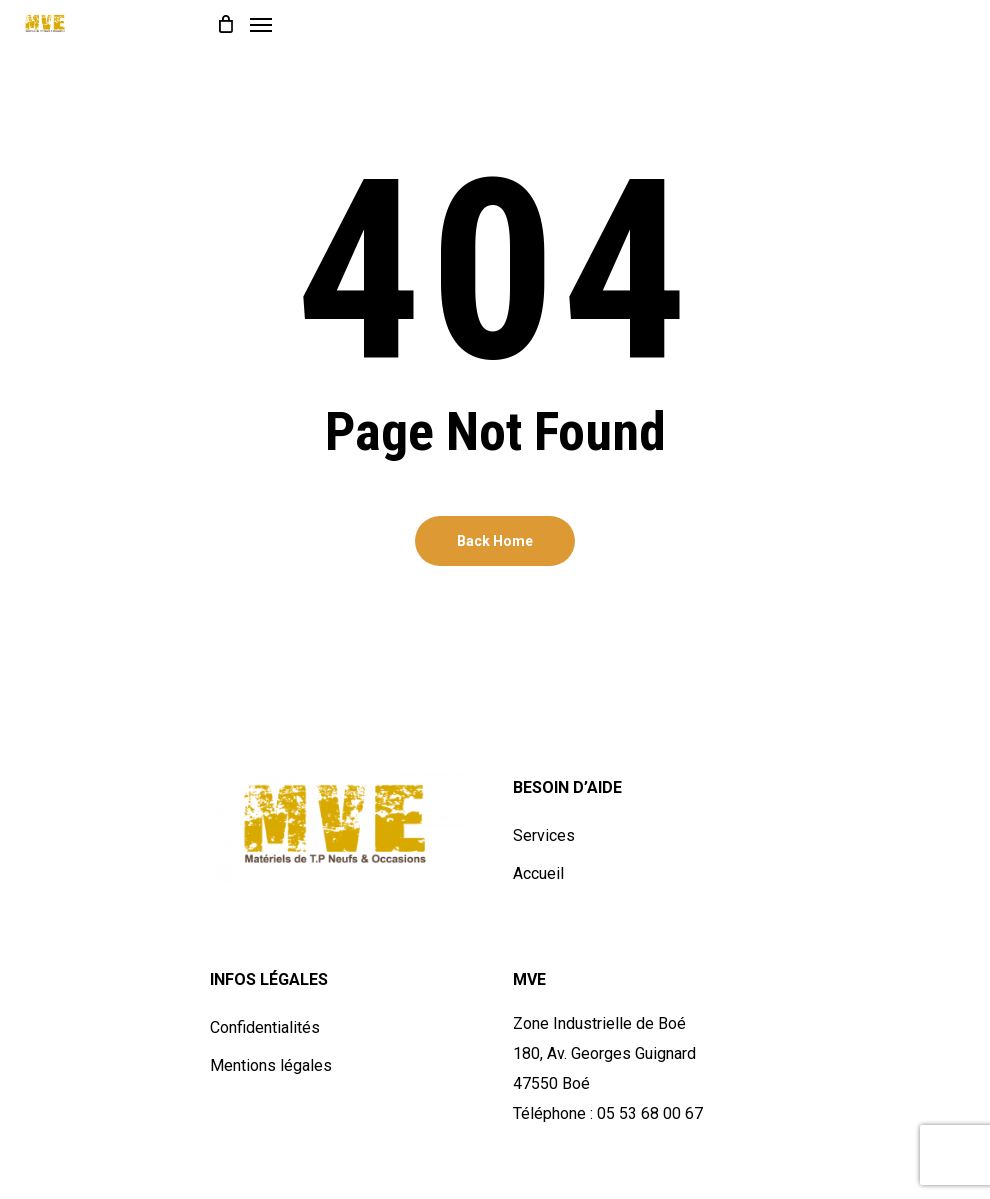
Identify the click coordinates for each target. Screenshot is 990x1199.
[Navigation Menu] (261, 24)
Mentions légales (271, 1065)
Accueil (538, 873)
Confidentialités (265, 1027)
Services (544, 835)
